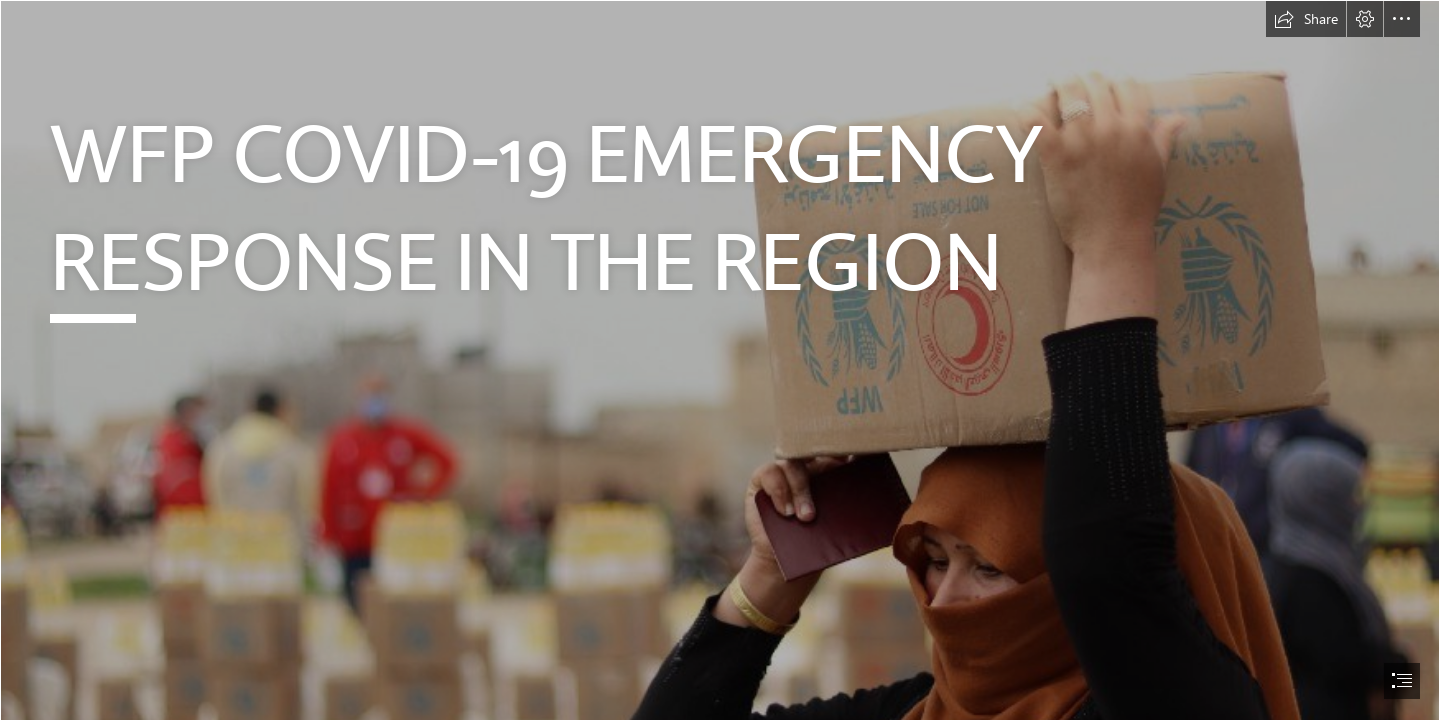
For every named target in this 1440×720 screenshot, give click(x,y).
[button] (1306, 19)
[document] (720, 360)
